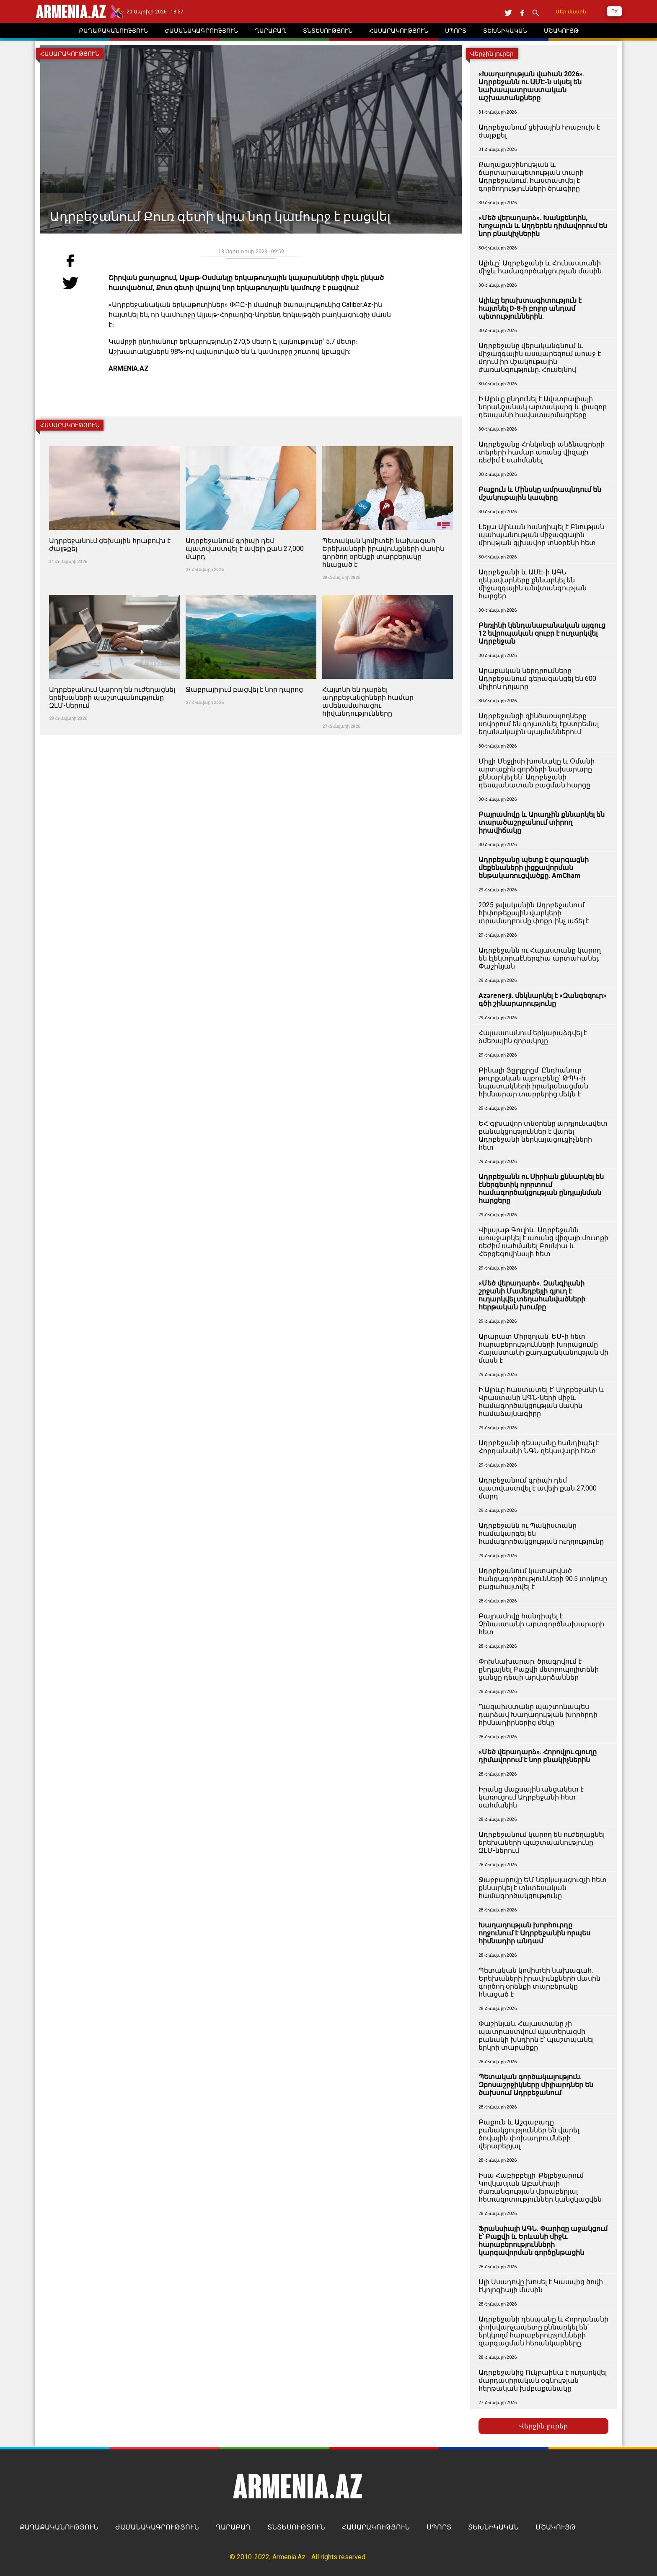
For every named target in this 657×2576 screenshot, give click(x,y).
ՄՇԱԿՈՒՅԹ (555, 2527)
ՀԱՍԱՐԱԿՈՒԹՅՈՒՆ (376, 2527)
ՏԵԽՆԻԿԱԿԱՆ (493, 2527)
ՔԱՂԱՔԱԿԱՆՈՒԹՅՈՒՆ (59, 2527)
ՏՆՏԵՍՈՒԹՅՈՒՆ (296, 2527)
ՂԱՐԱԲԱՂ (233, 2527)
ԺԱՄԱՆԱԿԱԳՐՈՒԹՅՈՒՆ (157, 2527)
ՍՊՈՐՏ (439, 2527)
